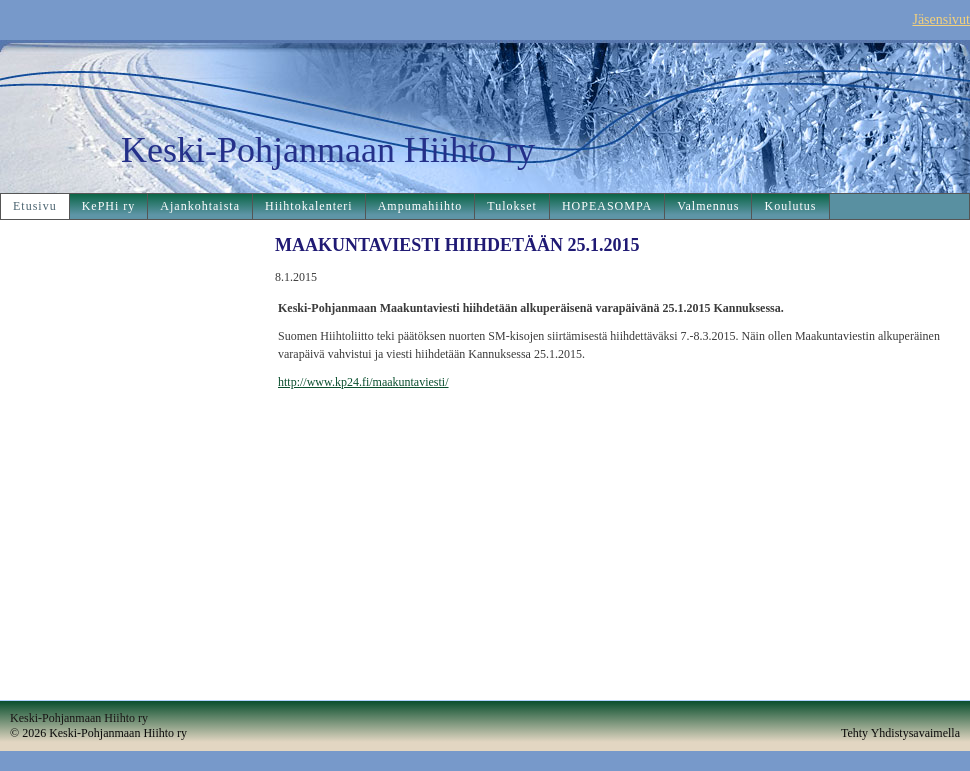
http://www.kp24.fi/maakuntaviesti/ (363, 382)
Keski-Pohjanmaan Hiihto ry (328, 150)
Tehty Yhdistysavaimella (900, 733)
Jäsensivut (941, 19)
